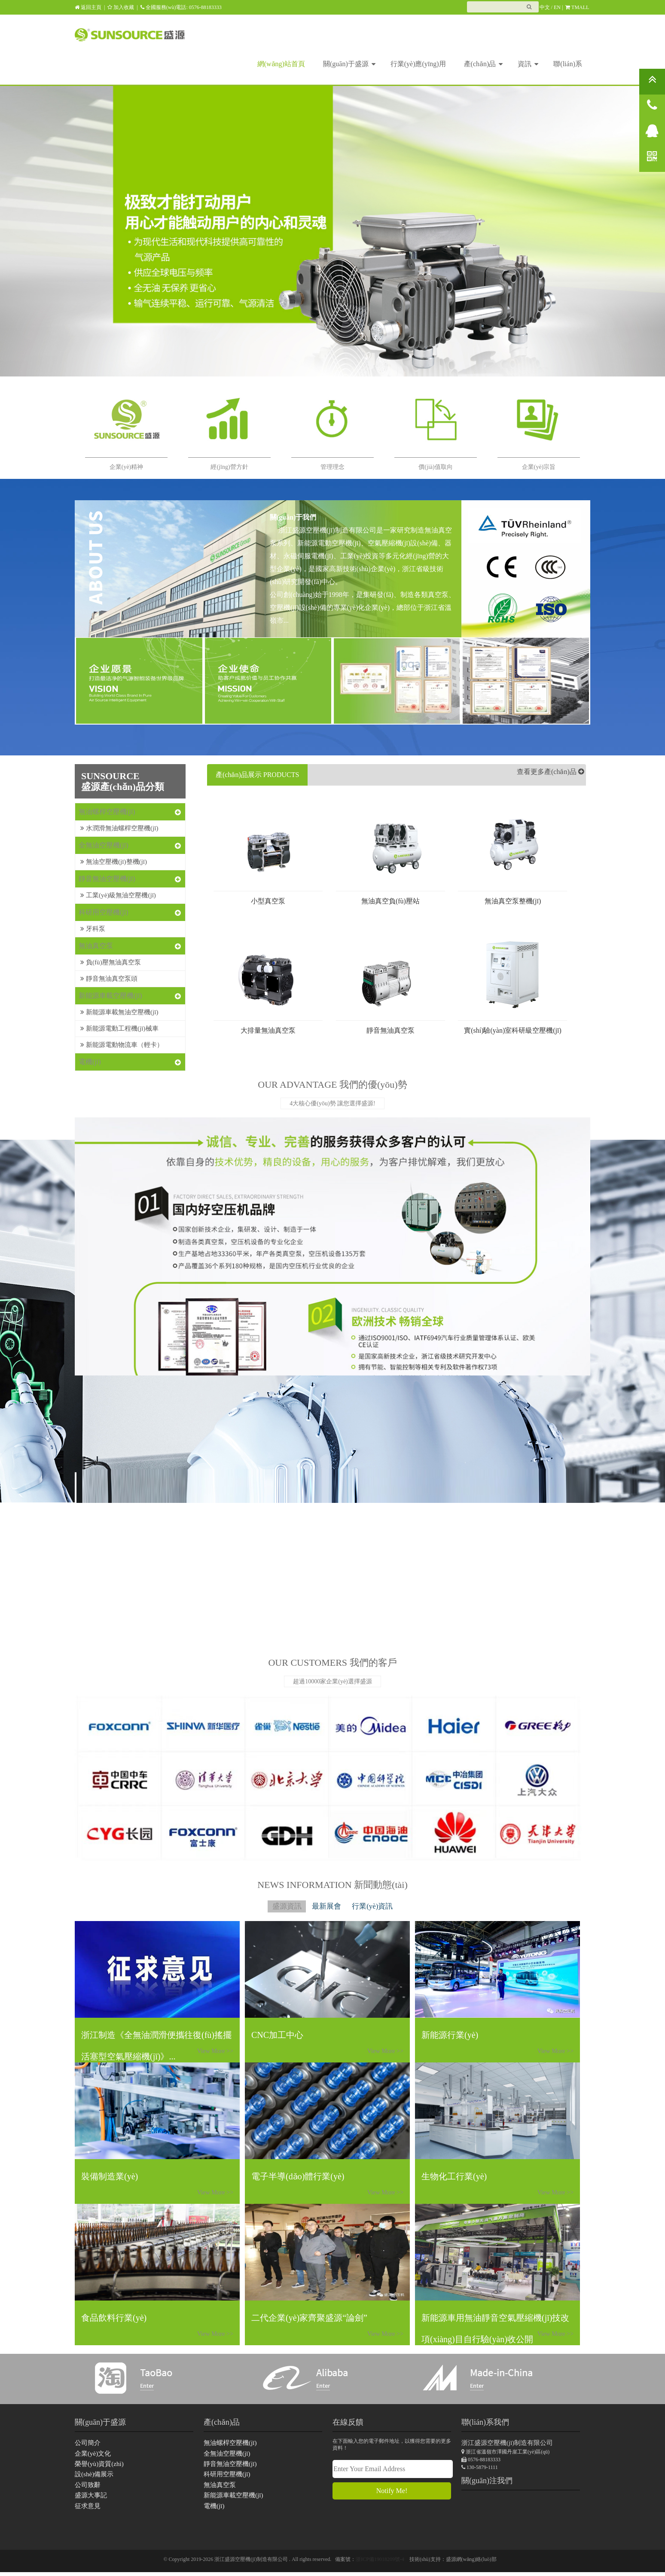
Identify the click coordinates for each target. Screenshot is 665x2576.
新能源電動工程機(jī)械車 (117, 1025)
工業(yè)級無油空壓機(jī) (116, 894)
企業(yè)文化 (92, 2456)
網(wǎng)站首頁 (281, 63)
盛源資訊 (271, 1907)
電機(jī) (90, 1058)
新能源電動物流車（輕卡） (119, 1041)
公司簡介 (87, 2445)
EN (557, 7)
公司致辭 (87, 2488)
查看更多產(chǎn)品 (548, 774)
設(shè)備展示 (93, 2477)
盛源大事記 (90, 2499)
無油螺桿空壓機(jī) (107, 811)
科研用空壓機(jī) (103, 911)
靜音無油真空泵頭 (107, 976)
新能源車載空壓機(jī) (110, 993)
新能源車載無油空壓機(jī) (117, 1009)
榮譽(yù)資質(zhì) (97, 2466)
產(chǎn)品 (483, 63)
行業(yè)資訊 (387, 1907)
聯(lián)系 (567, 63)
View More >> (388, 2053)
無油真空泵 (96, 944)
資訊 (528, 63)
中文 (545, 7)
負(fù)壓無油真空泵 (109, 960)
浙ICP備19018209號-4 (380, 2563)
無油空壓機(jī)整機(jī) (112, 861)
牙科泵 (92, 927)
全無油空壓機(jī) (103, 844)
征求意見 (87, 2509)
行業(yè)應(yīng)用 (418, 63)
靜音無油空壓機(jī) (107, 877)
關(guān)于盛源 (349, 63)
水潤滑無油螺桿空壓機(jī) (117, 828)
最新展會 (326, 1907)
